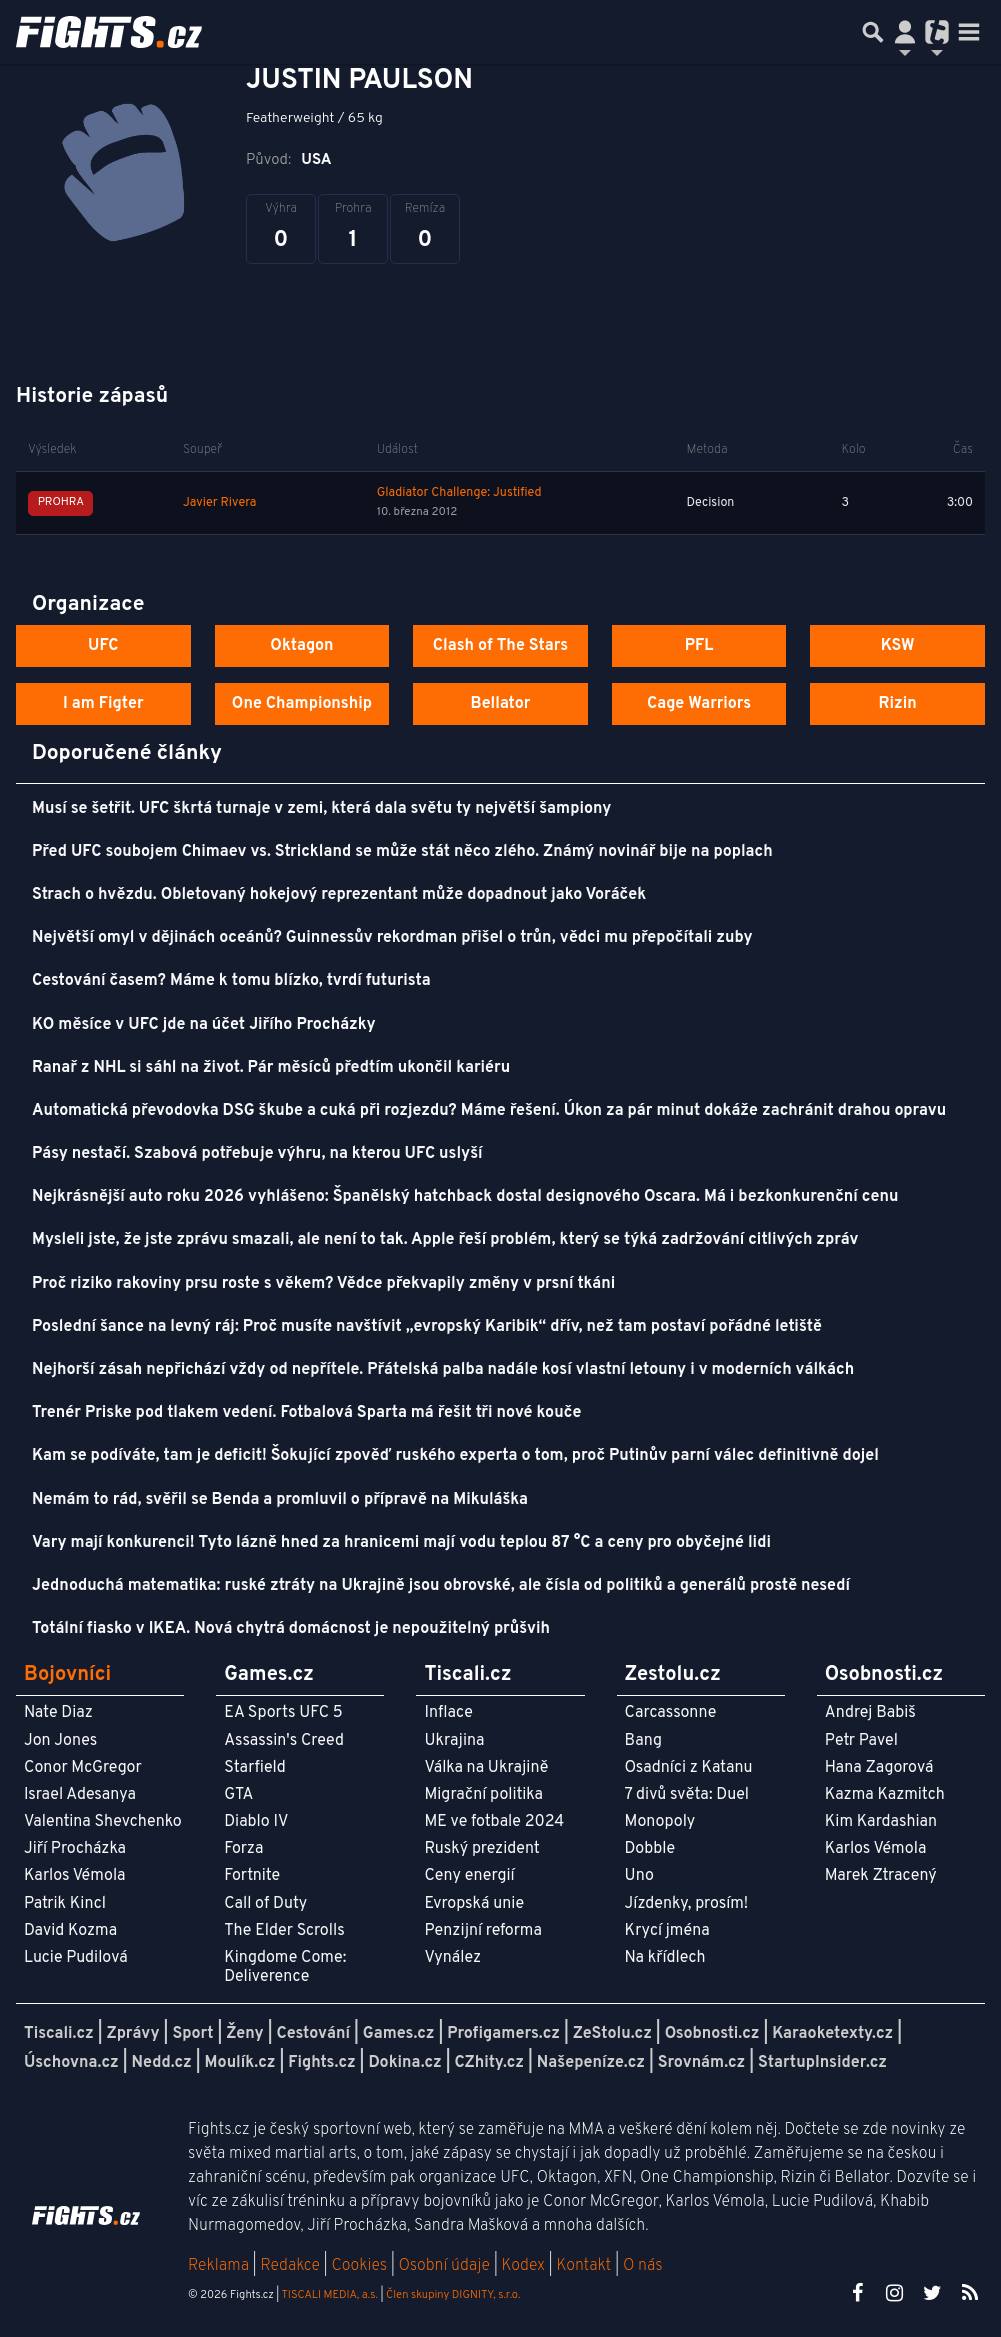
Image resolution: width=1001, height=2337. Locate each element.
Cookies (359, 2266)
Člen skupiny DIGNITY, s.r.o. (453, 2295)
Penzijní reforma (483, 1931)
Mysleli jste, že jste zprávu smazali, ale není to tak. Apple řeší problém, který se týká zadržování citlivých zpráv (445, 1240)
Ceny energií (469, 1876)
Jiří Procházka (75, 1849)
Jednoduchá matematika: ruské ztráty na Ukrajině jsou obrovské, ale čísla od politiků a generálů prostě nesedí (441, 1586)
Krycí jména (667, 1931)
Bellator (501, 704)
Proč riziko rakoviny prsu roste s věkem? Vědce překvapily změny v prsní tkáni (323, 1284)
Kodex (525, 2266)
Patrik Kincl (65, 1904)
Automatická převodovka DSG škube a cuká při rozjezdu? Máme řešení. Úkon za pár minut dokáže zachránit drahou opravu (489, 1111)
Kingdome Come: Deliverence (285, 1967)
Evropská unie (474, 1904)
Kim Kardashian (881, 1822)
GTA (238, 1795)
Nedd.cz (162, 2063)
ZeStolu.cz (612, 2034)
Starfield (254, 1768)
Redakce (289, 2266)
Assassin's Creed (284, 1741)
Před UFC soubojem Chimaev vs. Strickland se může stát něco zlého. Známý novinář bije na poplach (402, 852)
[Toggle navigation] (969, 32)
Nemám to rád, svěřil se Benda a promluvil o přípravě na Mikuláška (280, 1500)
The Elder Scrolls (284, 1931)
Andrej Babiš (870, 1713)
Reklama (218, 2266)
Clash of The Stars (500, 646)
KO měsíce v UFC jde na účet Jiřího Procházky (204, 1025)
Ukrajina (454, 1741)
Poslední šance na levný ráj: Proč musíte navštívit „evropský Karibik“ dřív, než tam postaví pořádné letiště (427, 1327)
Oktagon (301, 646)
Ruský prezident (481, 1849)
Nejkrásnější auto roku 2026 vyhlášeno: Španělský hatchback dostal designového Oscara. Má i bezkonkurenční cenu (465, 1197)
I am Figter (103, 704)
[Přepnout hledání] (873, 32)
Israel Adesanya (80, 1795)
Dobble (650, 1849)
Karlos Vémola (75, 1876)
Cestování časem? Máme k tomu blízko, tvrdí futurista (231, 981)
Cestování (312, 2034)
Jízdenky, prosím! (687, 1904)
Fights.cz (321, 2063)
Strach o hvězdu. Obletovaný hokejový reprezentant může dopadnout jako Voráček (339, 895)
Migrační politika (483, 1795)
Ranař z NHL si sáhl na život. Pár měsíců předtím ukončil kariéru (271, 1068)
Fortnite (252, 1876)
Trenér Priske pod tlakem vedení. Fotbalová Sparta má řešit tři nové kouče (306, 1413)
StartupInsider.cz (822, 2063)
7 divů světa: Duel (687, 1795)
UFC (103, 646)
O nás (643, 2266)
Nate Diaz (58, 1713)
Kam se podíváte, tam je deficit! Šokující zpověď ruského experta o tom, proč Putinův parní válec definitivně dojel (455, 1456)
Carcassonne (671, 1713)
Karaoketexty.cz (832, 2034)
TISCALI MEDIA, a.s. (329, 2295)
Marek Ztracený (881, 1876)
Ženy (244, 2034)
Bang (644, 1741)
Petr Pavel (861, 1741)
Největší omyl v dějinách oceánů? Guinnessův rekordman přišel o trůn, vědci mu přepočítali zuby (392, 938)
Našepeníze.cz (591, 2063)
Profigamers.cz (503, 2034)
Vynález (452, 1958)
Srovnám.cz (702, 2063)
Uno (639, 1876)
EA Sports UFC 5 (283, 1713)
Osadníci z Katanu (689, 1768)
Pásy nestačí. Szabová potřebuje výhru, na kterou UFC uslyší (257, 1154)
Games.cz (399, 2034)
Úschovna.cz (71, 2063)
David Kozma (70, 1931)
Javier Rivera (219, 503)
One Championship (302, 704)
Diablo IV (256, 1822)
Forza (243, 1849)
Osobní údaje (444, 2266)
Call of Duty (265, 1904)
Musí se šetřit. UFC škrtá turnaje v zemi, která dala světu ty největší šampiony (321, 809)
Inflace (448, 1713)
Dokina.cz (404, 2063)
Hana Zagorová (879, 1768)
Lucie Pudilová (76, 1958)
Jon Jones (60, 1741)
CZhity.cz (489, 2063)
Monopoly (660, 1822)
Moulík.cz (240, 2063)
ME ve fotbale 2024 (494, 1822)
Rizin (898, 704)
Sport (192, 2034)
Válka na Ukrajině (486, 1768)
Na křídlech (665, 1958)
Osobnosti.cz (712, 2034)
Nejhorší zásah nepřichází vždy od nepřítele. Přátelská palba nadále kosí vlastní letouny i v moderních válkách (443, 1370)
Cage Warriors (699, 704)
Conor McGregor (83, 1768)
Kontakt (585, 2266)
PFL (699, 646)
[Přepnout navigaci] (905, 32)
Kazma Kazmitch (885, 1795)
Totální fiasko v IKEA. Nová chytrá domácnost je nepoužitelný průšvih (291, 1629)
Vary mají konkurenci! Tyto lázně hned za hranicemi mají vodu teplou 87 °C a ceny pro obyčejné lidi (401, 1543)
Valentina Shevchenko (103, 1822)
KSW (898, 646)
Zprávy (133, 2034)
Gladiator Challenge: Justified (459, 493)
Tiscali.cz (59, 2034)
